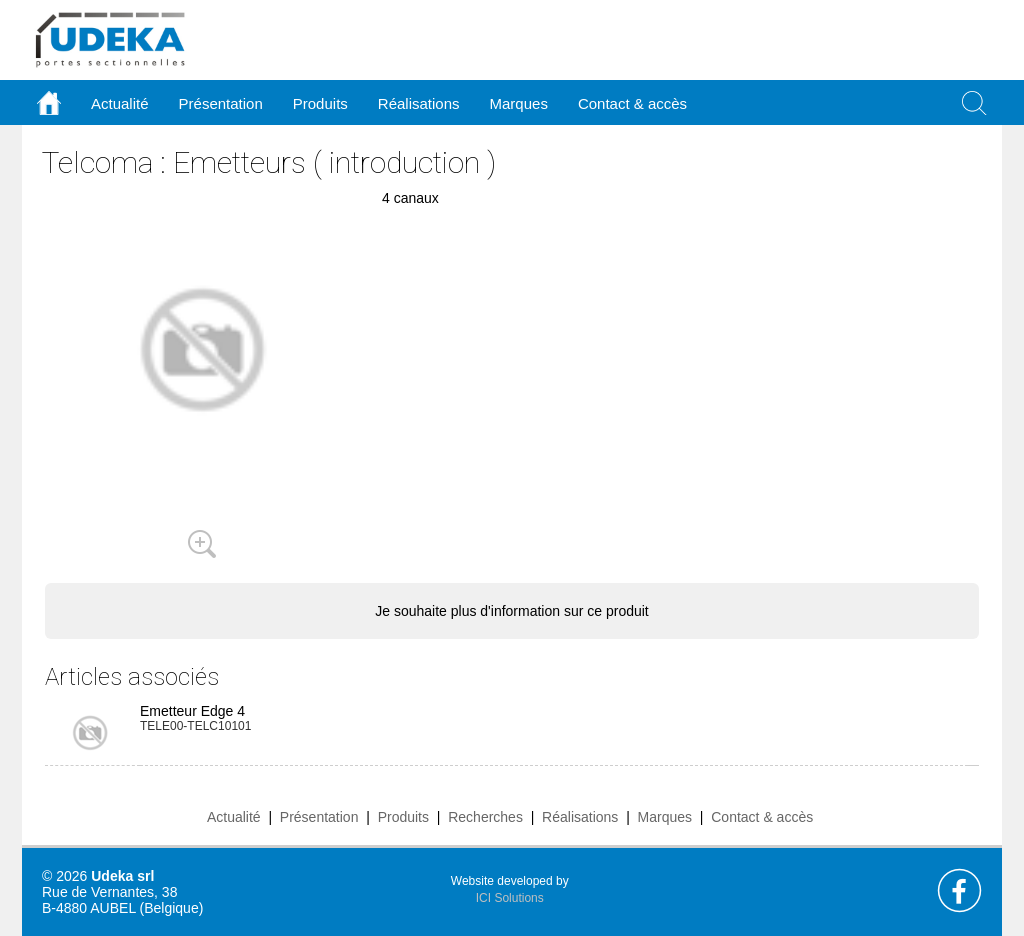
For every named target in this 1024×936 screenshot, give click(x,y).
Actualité (234, 817)
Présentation (319, 817)
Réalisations (580, 817)
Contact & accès (632, 103)
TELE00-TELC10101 (195, 726)
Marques (665, 817)
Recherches (485, 817)
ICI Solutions (510, 898)
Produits (403, 817)
